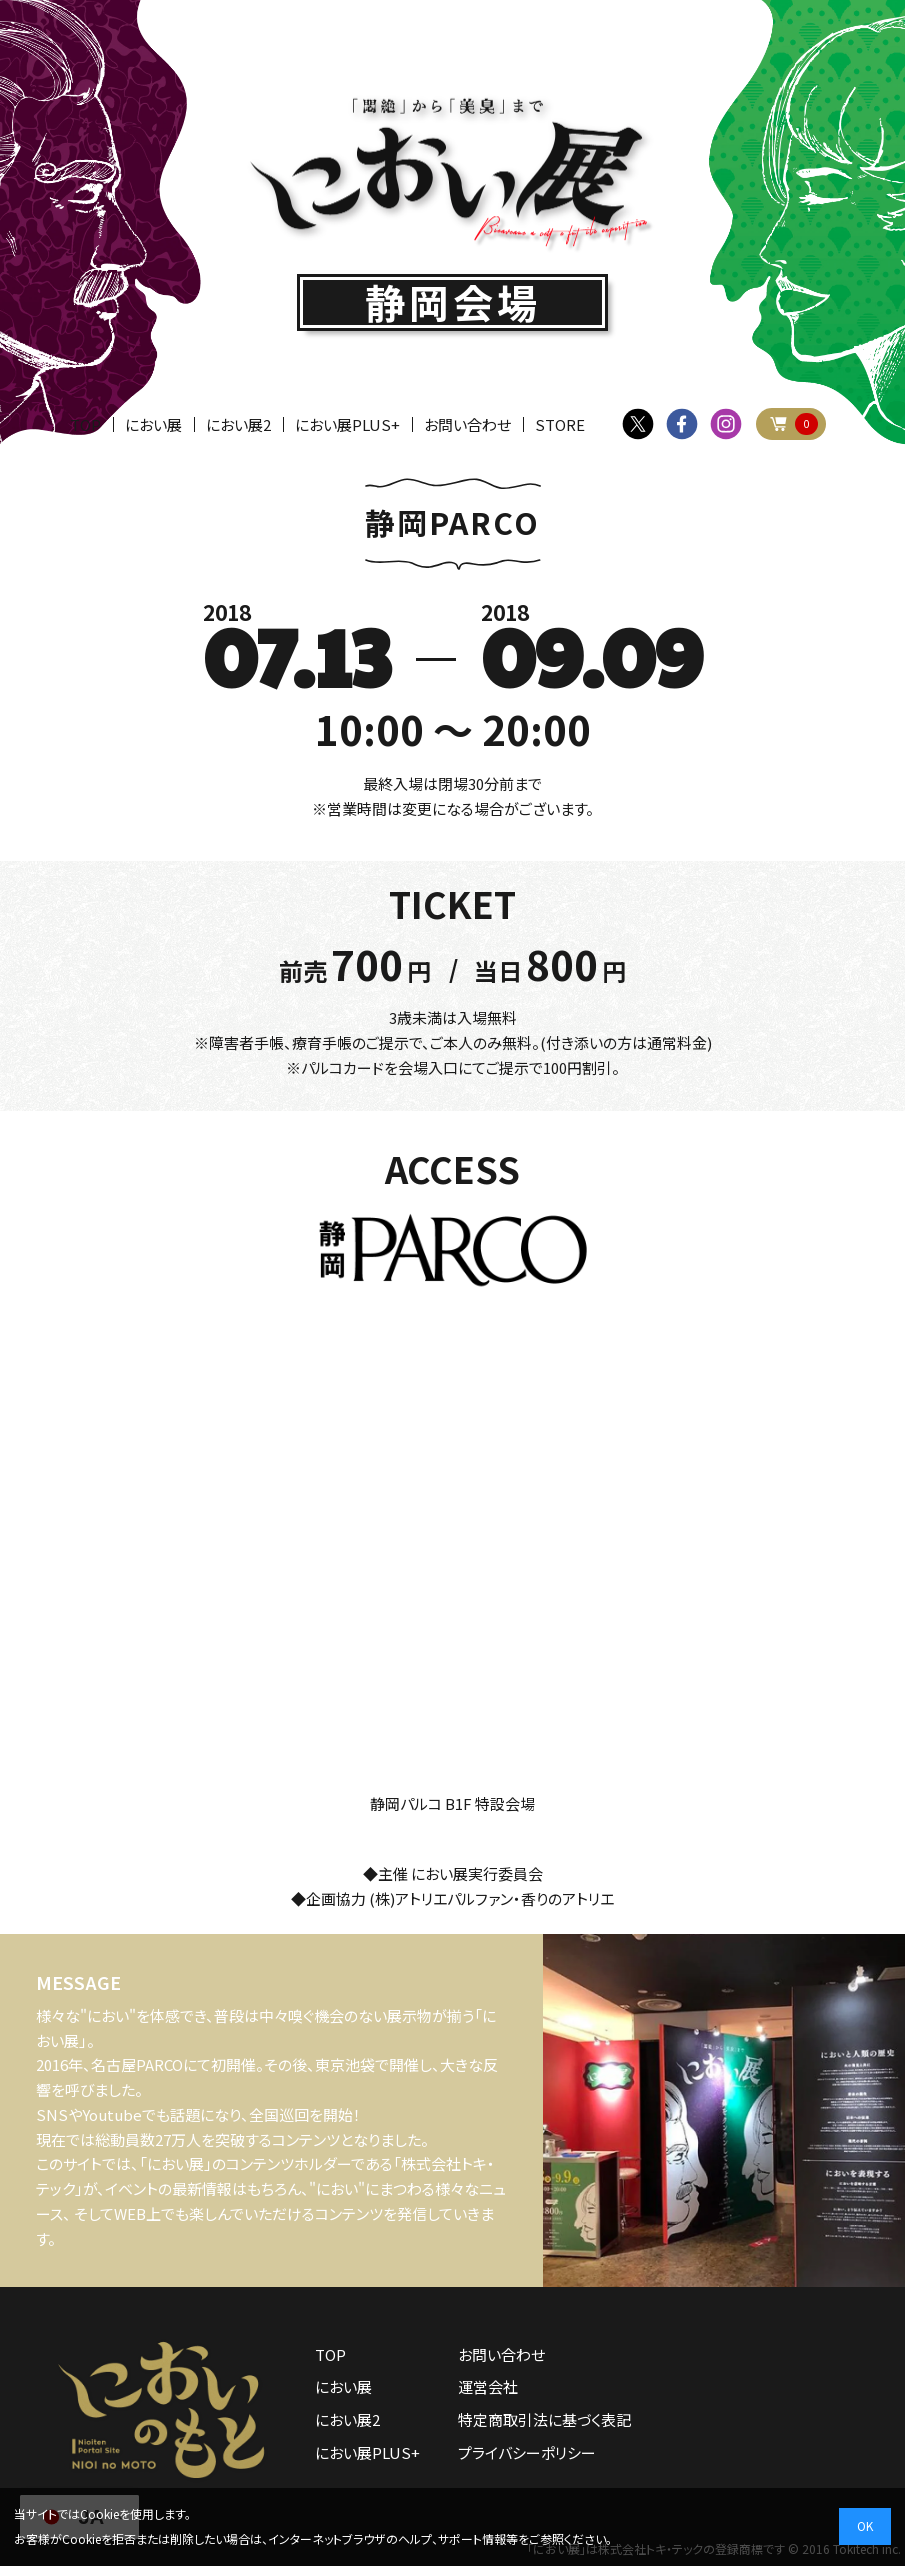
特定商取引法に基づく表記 (544, 2419)
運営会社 (488, 2386)
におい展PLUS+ (347, 424)
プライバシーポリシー (527, 2452)
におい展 (153, 424)
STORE (560, 424)
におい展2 (238, 424)
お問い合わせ (467, 424)
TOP (85, 424)
